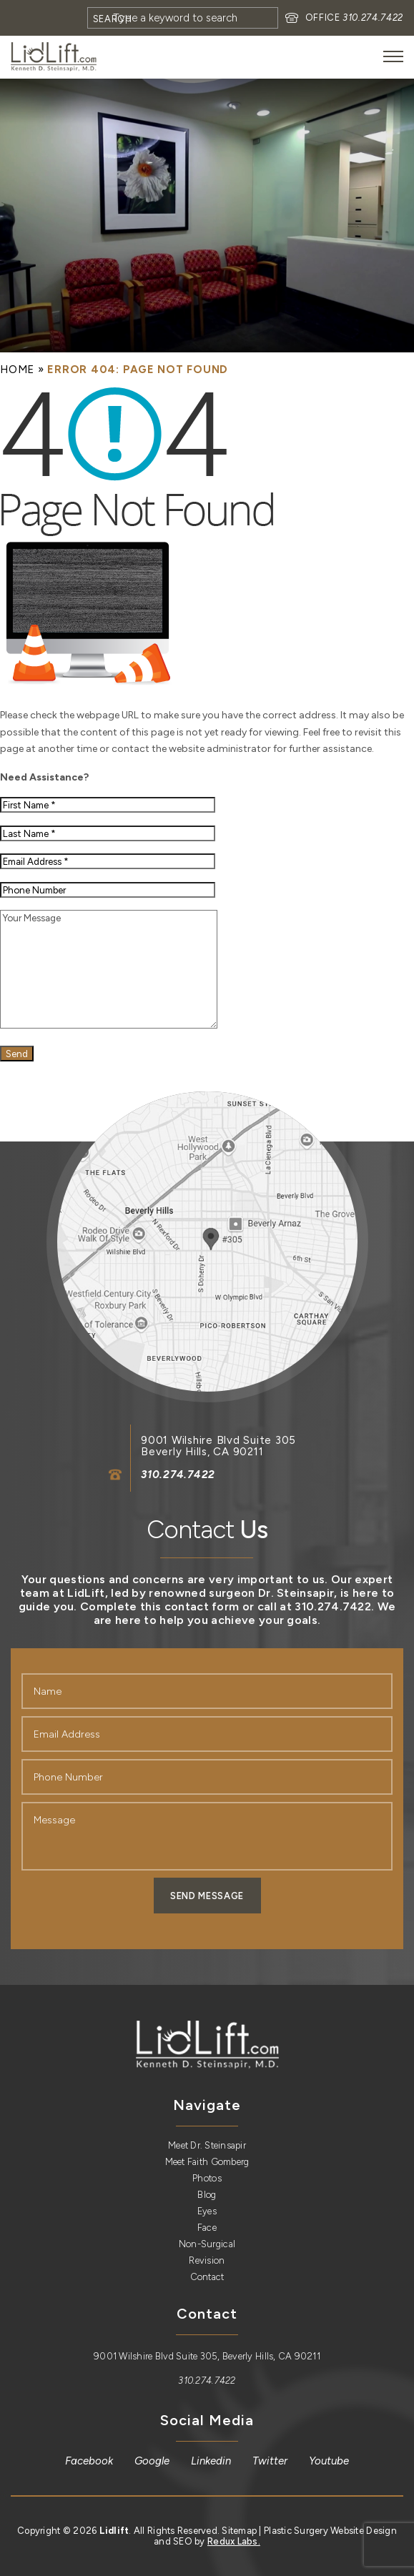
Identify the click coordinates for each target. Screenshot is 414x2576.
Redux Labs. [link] (233, 2541)
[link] (54, 56)
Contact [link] (207, 2277)
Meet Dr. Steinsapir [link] (207, 2145)
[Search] (182, 18)
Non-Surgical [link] (207, 2244)
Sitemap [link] (239, 2530)
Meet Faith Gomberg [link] (207, 2161)
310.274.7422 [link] (372, 17)
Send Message (207, 1896)
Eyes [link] (207, 2211)
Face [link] (207, 2227)
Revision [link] (207, 2260)
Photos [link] (207, 2178)
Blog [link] (206, 2194)
